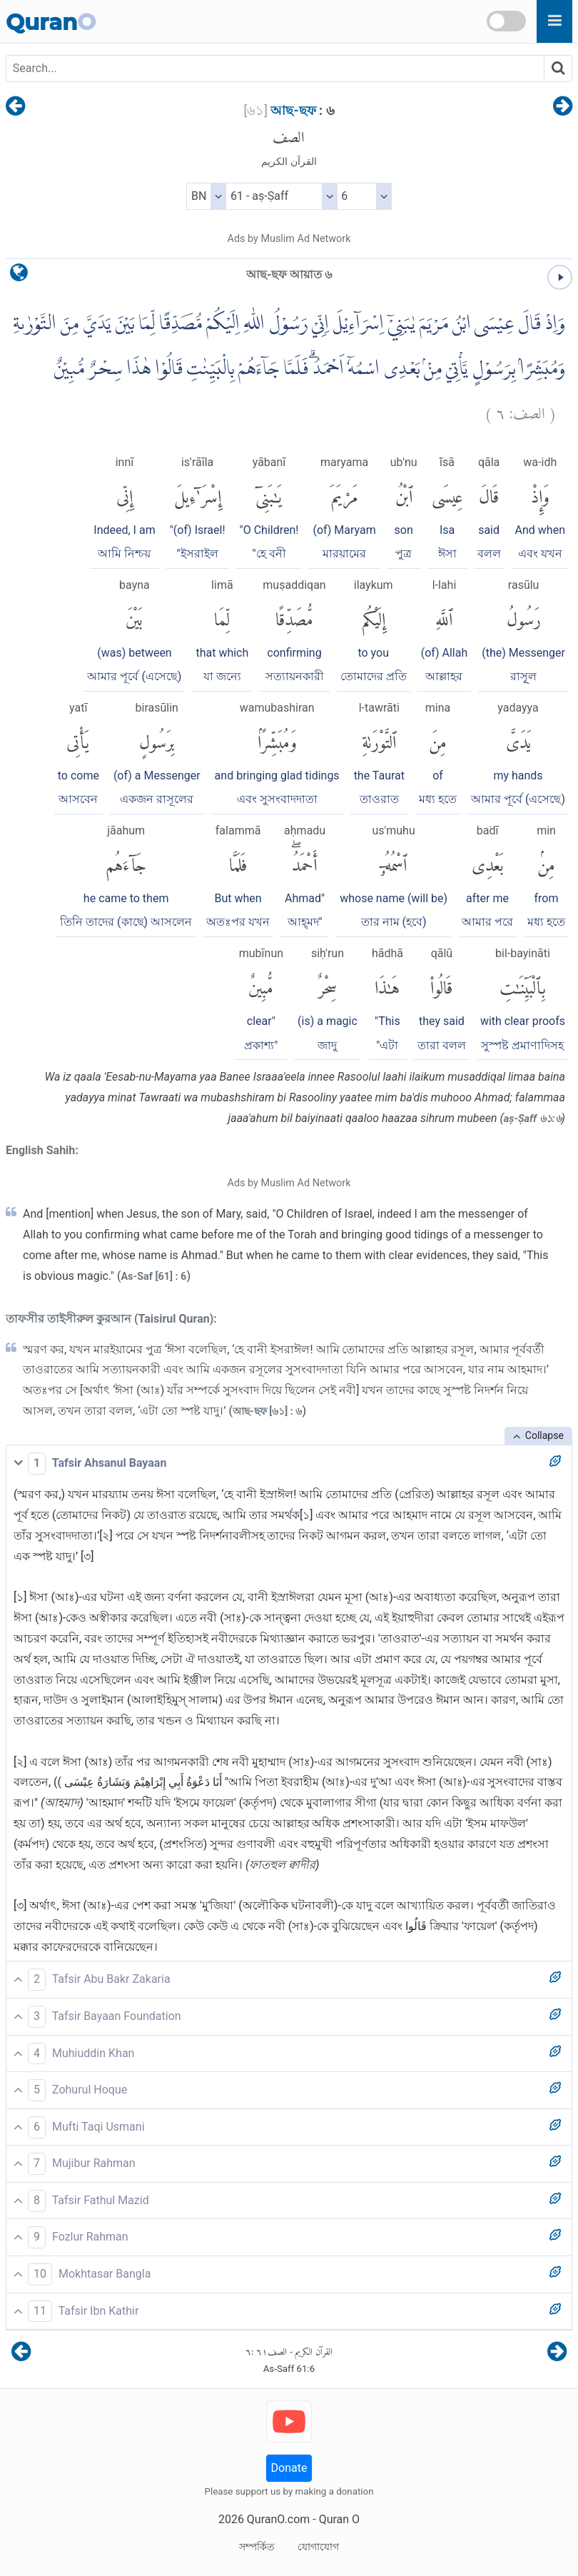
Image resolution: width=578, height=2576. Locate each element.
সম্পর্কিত (257, 2546)
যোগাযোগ (318, 2546)
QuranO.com (278, 2519)
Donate (289, 2468)
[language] (19, 276)
